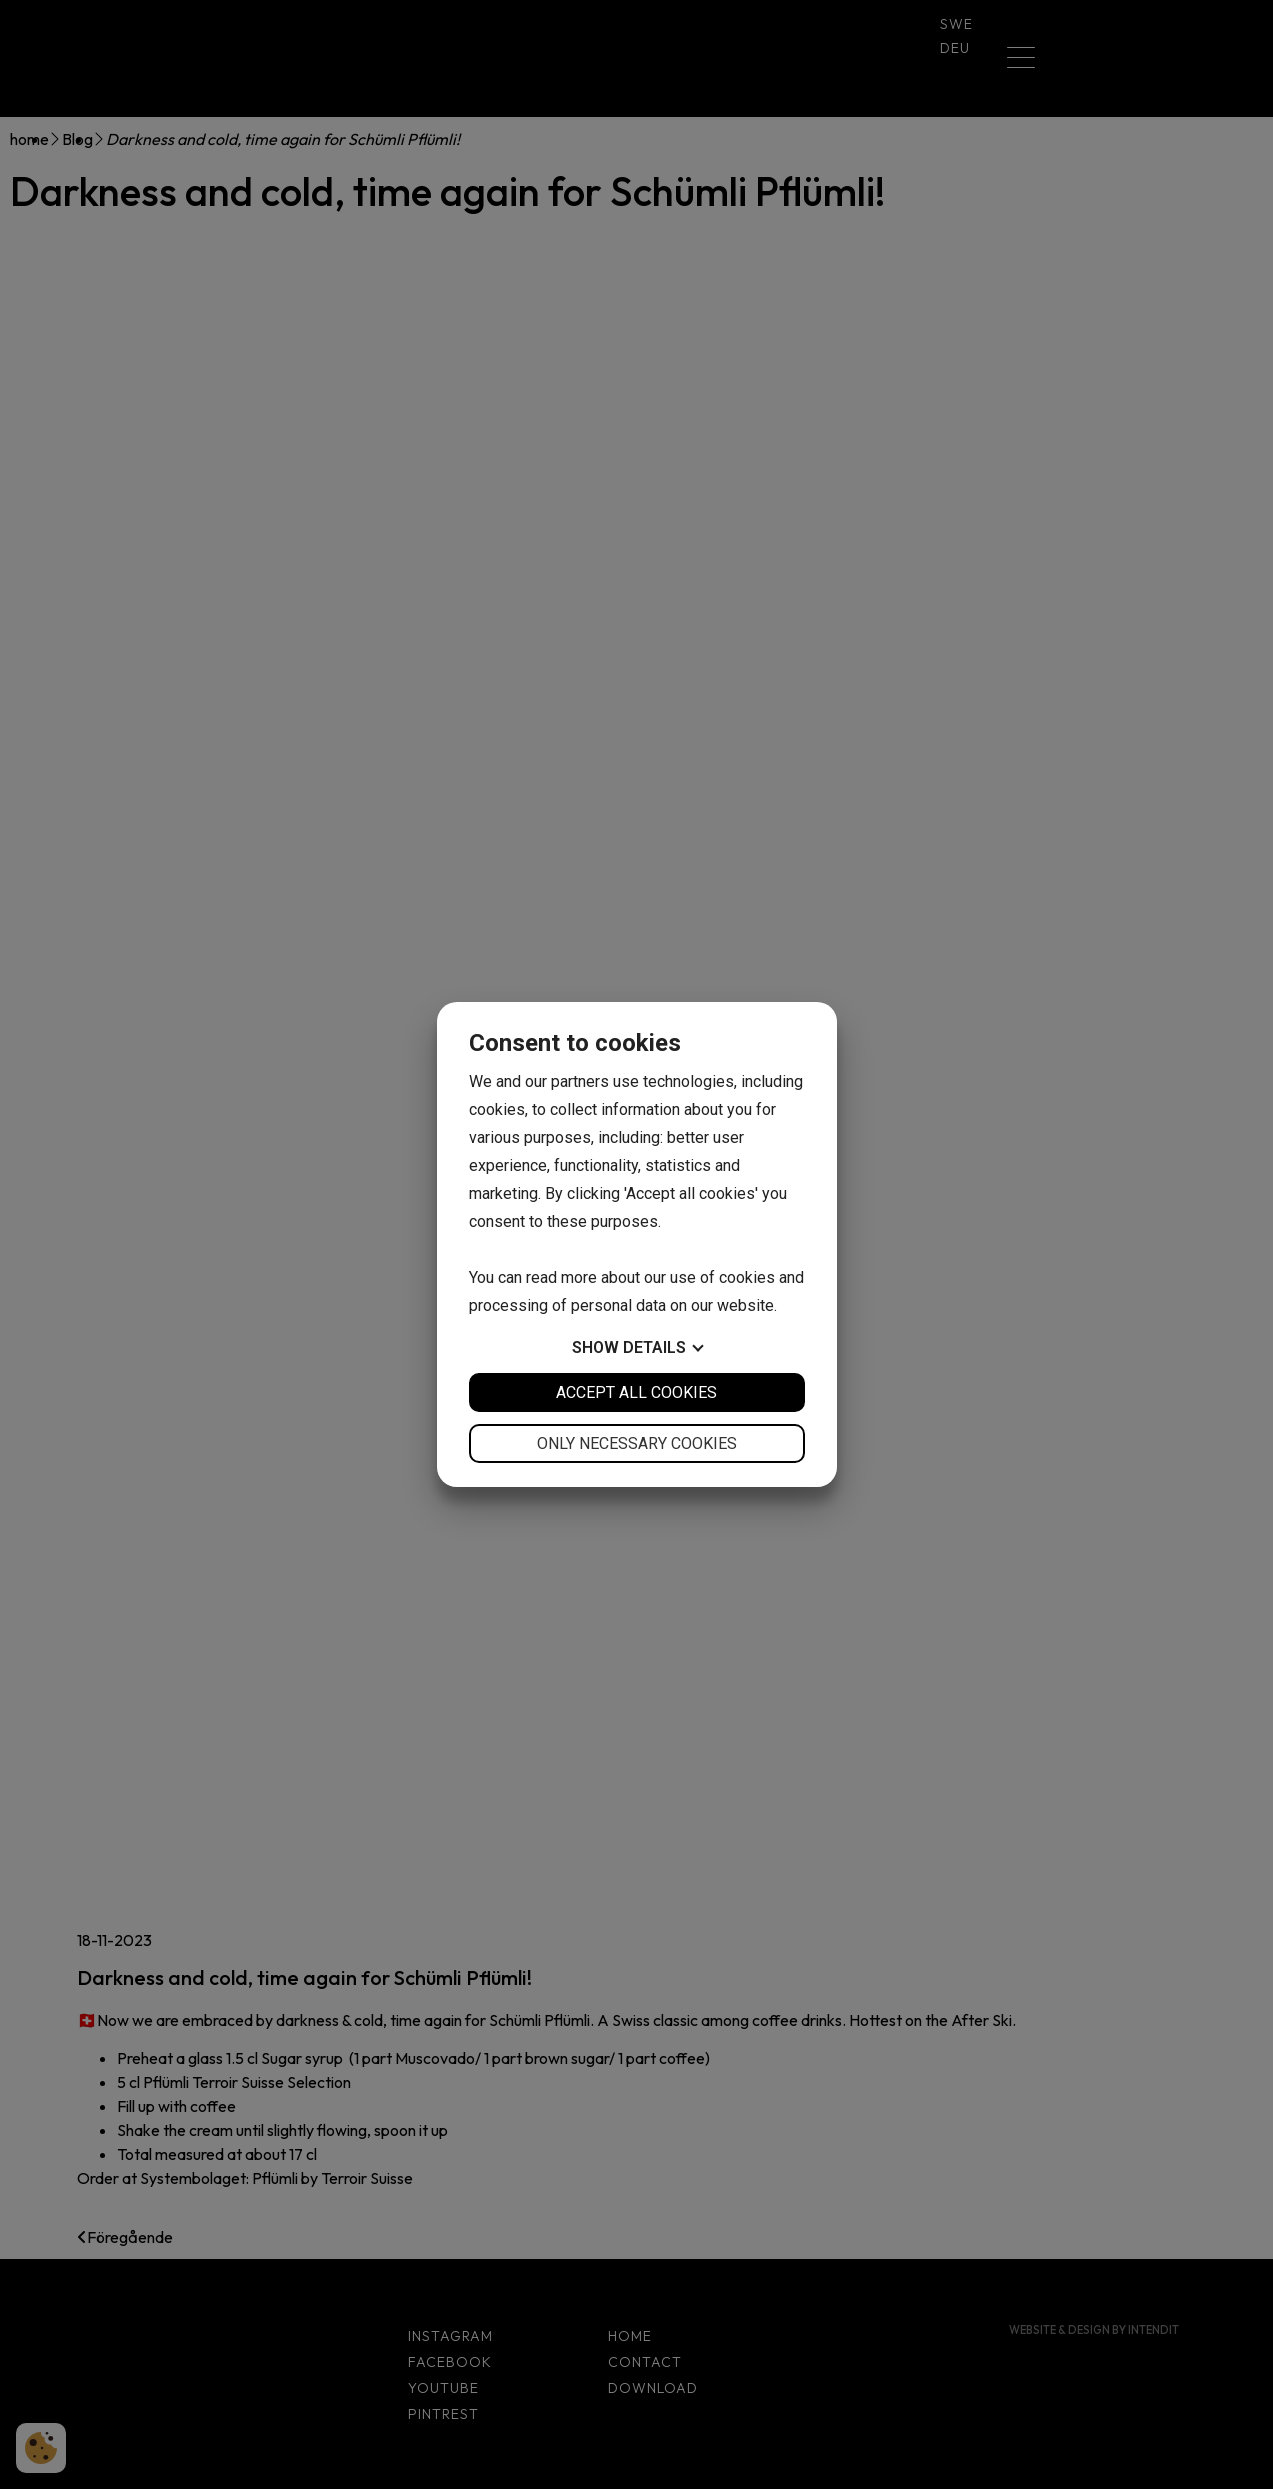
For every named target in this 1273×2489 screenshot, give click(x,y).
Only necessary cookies (637, 1443)
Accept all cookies (636, 1392)
